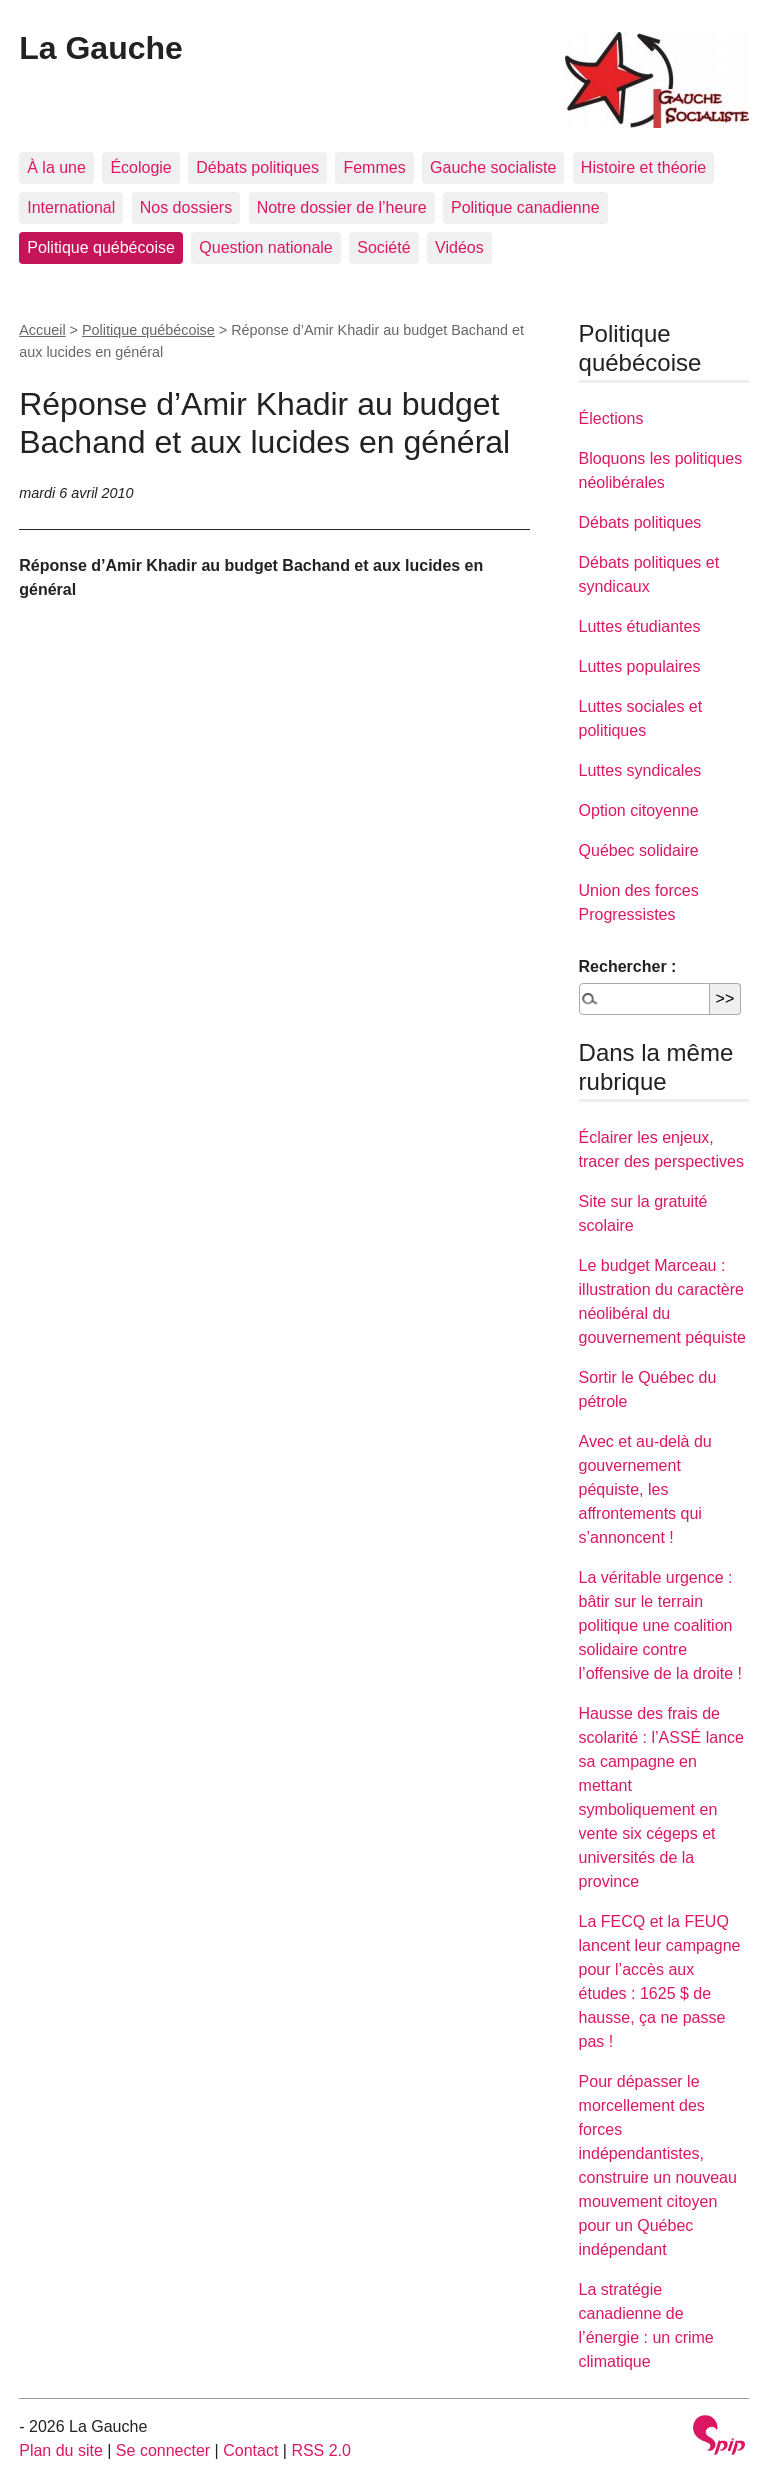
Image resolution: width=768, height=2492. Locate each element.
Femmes (374, 167)
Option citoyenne (639, 810)
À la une (56, 167)
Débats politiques (257, 167)
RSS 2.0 (321, 2450)
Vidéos (459, 247)
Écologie (140, 167)
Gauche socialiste (493, 167)
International (71, 207)
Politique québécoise (101, 247)
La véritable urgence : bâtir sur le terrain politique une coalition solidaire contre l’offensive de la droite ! (660, 1625)
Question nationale (265, 247)
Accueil (42, 330)
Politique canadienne (525, 207)
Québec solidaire (639, 850)
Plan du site (61, 2450)
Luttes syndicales (640, 770)
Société (383, 247)
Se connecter (163, 2450)
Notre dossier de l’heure (342, 207)
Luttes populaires (640, 666)
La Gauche (101, 48)
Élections (611, 418)
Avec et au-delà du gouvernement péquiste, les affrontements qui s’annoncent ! (645, 1489)
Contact (250, 2450)
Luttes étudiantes (640, 626)
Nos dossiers (186, 207)
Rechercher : (628, 966)
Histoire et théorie (643, 167)
